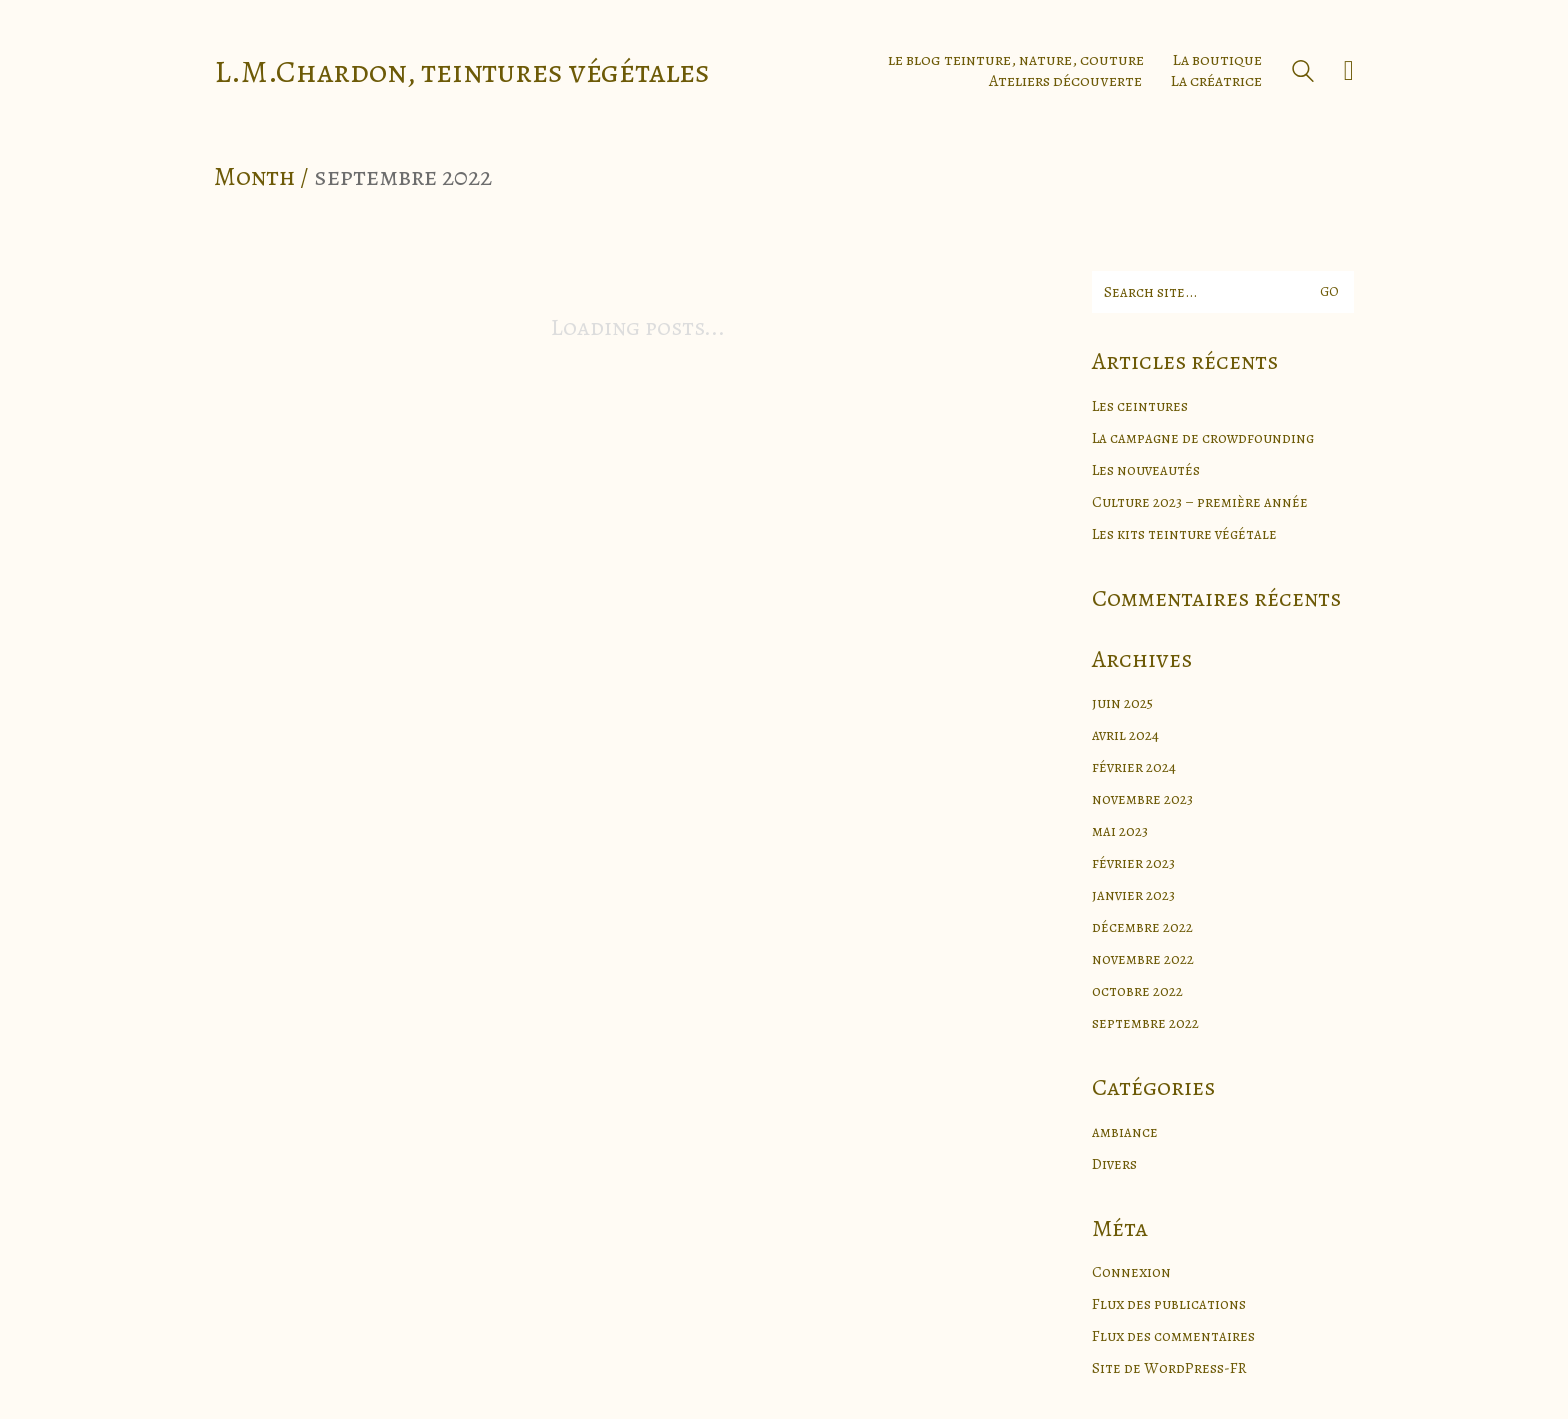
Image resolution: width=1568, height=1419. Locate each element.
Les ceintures (1140, 406)
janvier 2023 (1133, 895)
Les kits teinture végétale (1184, 534)
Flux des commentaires (1173, 1336)
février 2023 (1133, 863)
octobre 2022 (1137, 991)
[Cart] (1349, 71)
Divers (1114, 1164)
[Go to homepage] (462, 71)
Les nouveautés (1146, 470)
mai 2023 (1120, 831)
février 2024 (1134, 767)
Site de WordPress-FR (1169, 1368)
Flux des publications (1169, 1304)
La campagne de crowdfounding (1203, 438)
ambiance (1125, 1132)
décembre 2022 (1142, 927)
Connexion (1131, 1272)
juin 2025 (1122, 703)
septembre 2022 (1145, 1023)
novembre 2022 (1143, 959)
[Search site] (1303, 73)
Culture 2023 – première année (1200, 502)
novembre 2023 (1142, 799)
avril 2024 (1125, 735)
